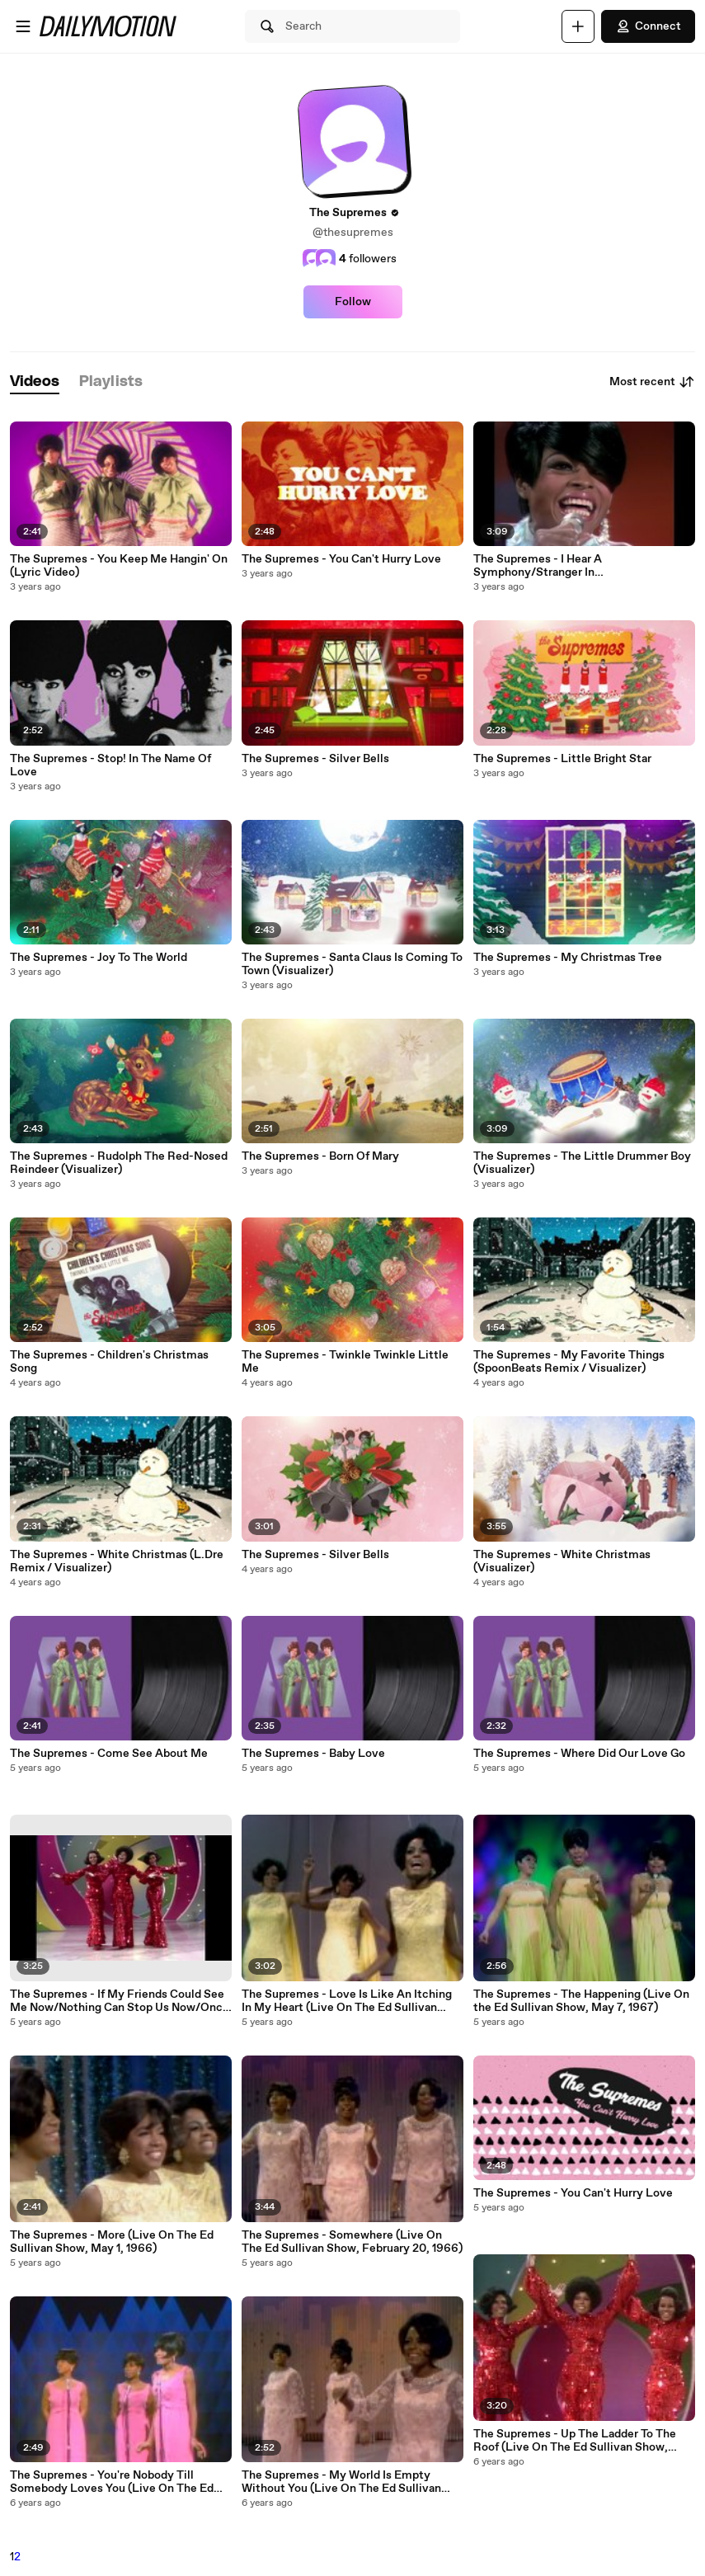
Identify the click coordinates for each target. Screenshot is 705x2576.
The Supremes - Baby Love (313, 1753)
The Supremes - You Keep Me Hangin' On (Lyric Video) (119, 566)
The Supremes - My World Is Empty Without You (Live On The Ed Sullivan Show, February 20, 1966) (341, 2482)
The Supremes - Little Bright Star (562, 758)
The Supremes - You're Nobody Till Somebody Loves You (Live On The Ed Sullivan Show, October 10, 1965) (112, 2482)
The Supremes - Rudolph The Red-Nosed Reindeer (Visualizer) (119, 1163)
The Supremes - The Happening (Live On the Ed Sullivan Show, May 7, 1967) (581, 2001)
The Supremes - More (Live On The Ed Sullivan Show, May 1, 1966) (112, 2242)
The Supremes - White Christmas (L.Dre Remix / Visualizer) (116, 1561)
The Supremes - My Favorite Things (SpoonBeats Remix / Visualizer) (569, 1362)
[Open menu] (23, 26)
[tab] (34, 382)
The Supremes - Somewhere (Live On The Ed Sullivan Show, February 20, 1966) (352, 2242)
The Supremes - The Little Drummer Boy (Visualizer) (582, 1163)
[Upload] (578, 26)
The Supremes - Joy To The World (98, 957)
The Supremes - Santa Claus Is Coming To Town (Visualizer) (352, 964)
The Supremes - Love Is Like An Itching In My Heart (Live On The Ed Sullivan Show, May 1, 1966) (347, 2001)
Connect (648, 26)
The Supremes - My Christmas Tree (567, 957)
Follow (353, 301)
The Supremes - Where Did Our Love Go (579, 1753)
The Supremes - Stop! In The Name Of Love (110, 765)
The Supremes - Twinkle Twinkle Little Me (345, 1362)
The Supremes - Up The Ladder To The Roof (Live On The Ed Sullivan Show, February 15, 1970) (574, 2441)
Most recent (652, 382)
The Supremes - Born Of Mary (320, 1156)
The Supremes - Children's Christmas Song (109, 1362)
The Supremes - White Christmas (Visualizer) (562, 1561)
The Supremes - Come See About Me (109, 1753)
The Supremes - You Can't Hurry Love (341, 559)
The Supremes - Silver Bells (315, 758)
